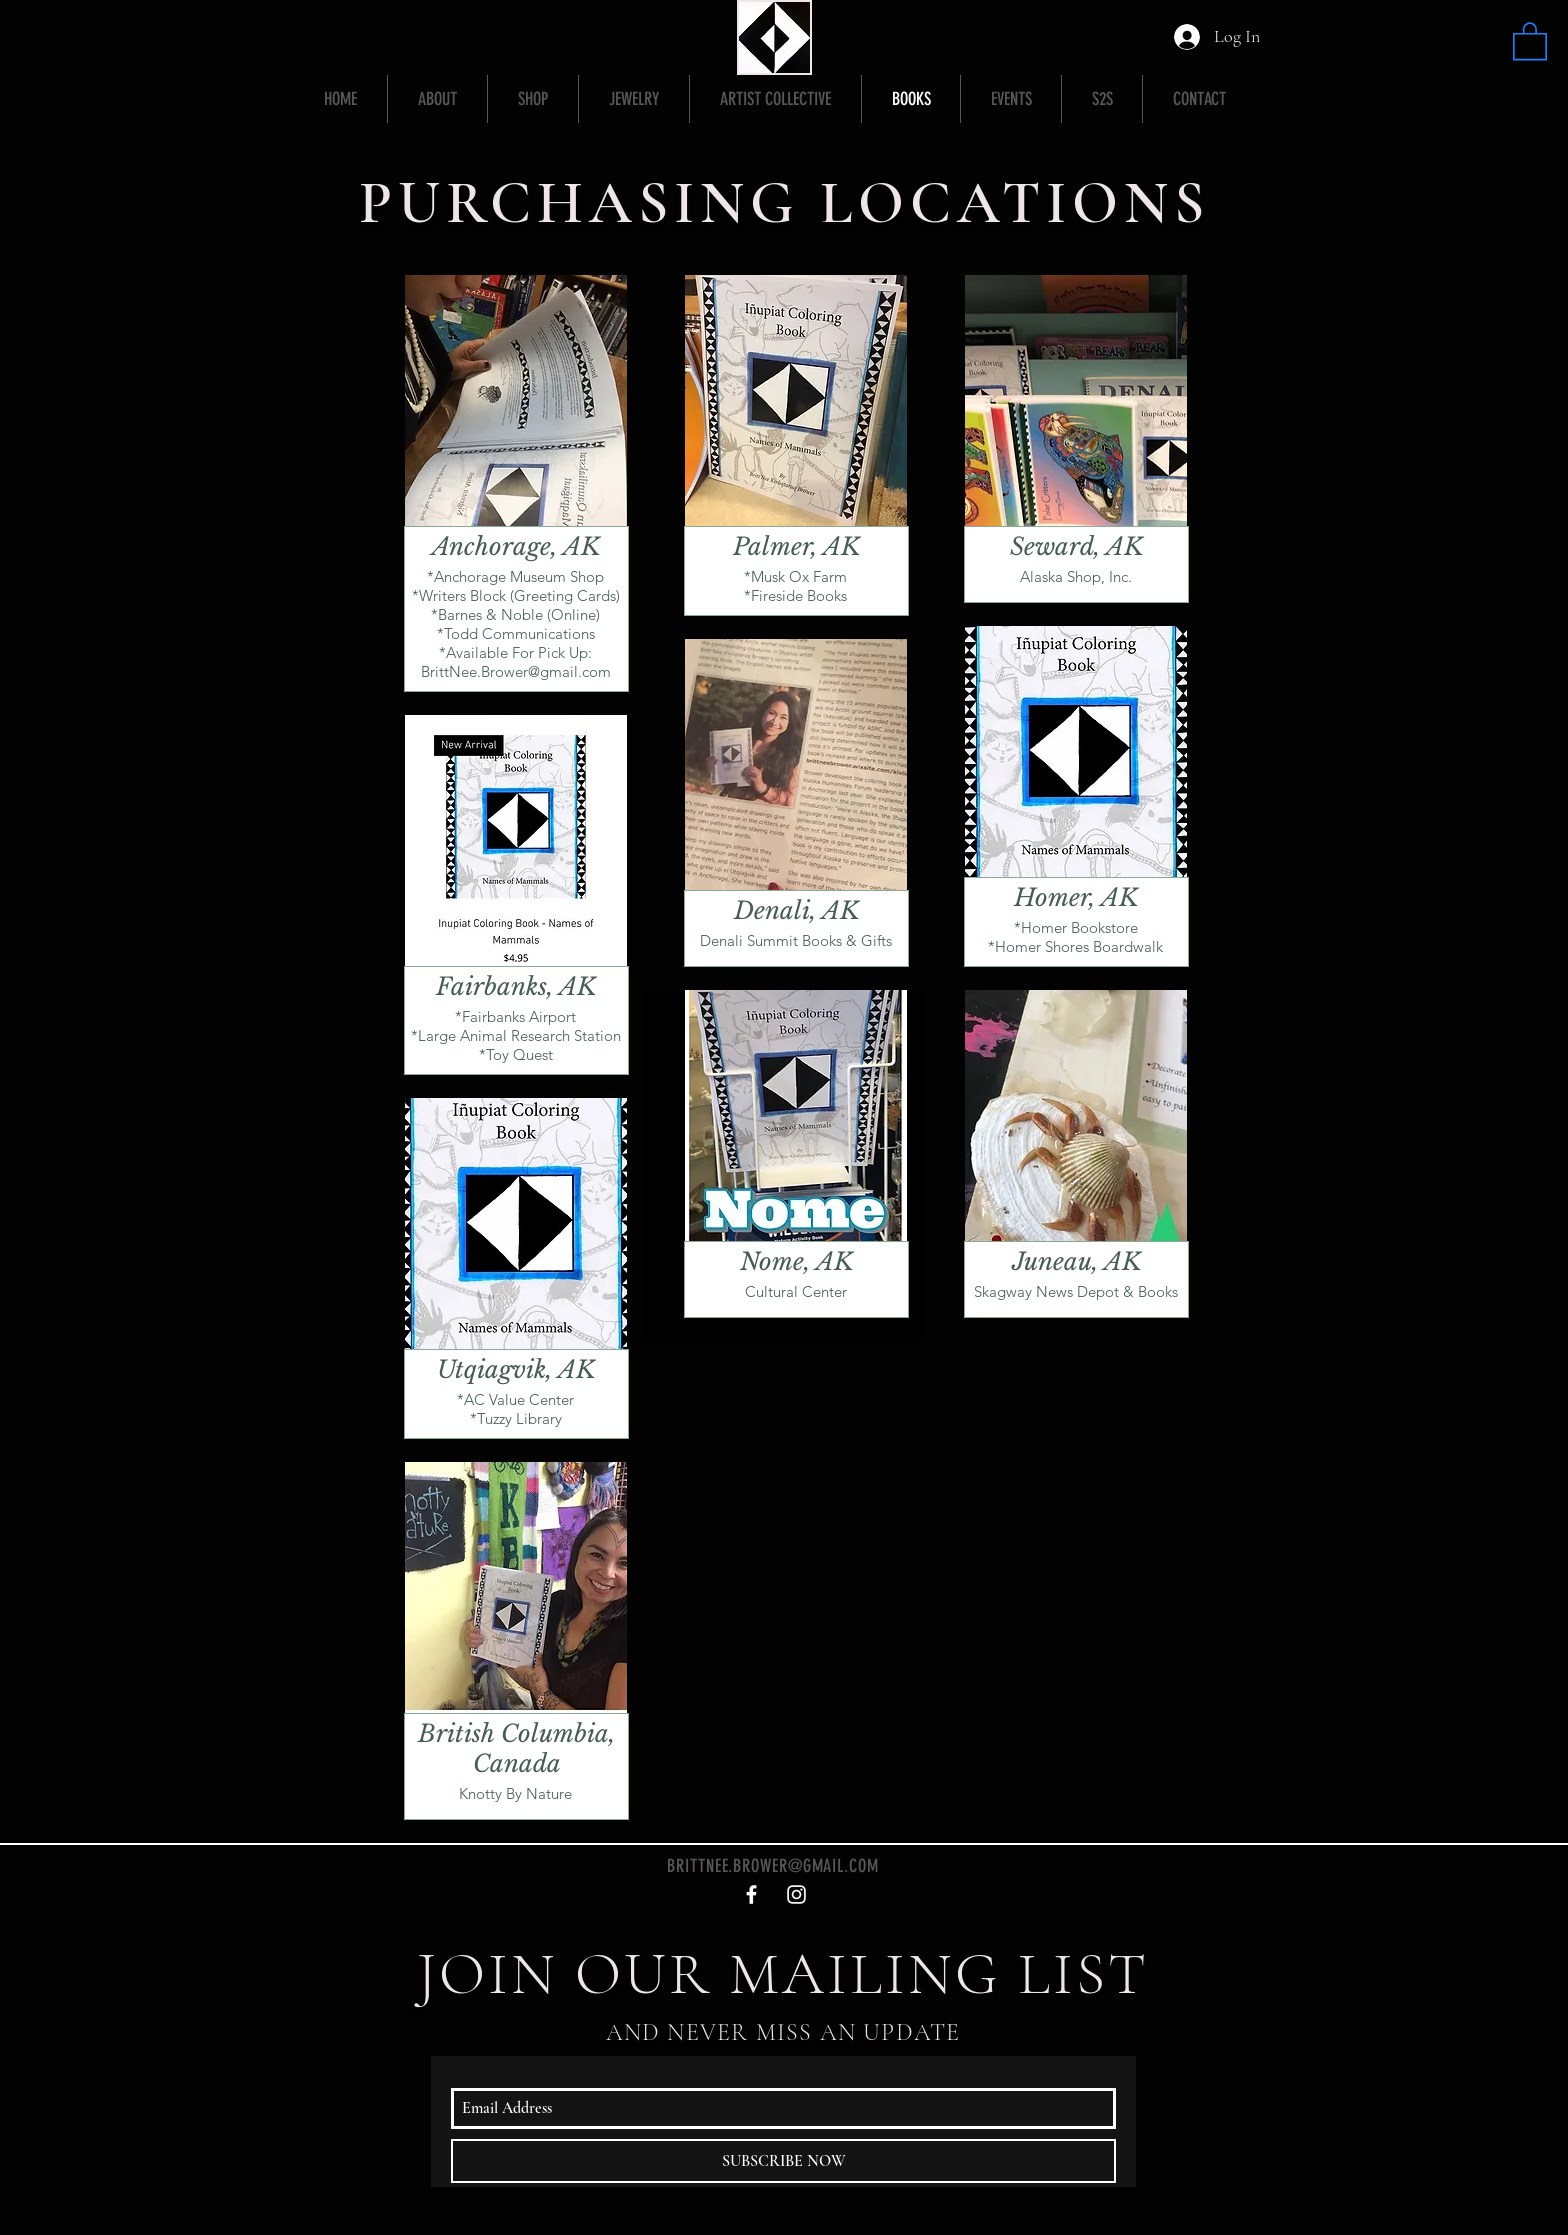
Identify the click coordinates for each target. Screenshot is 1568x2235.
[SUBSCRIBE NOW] (783, 2161)
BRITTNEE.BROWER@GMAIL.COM (773, 1866)
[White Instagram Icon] (796, 1894)
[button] (1530, 40)
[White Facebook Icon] (751, 1894)
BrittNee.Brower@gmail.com (516, 671)
